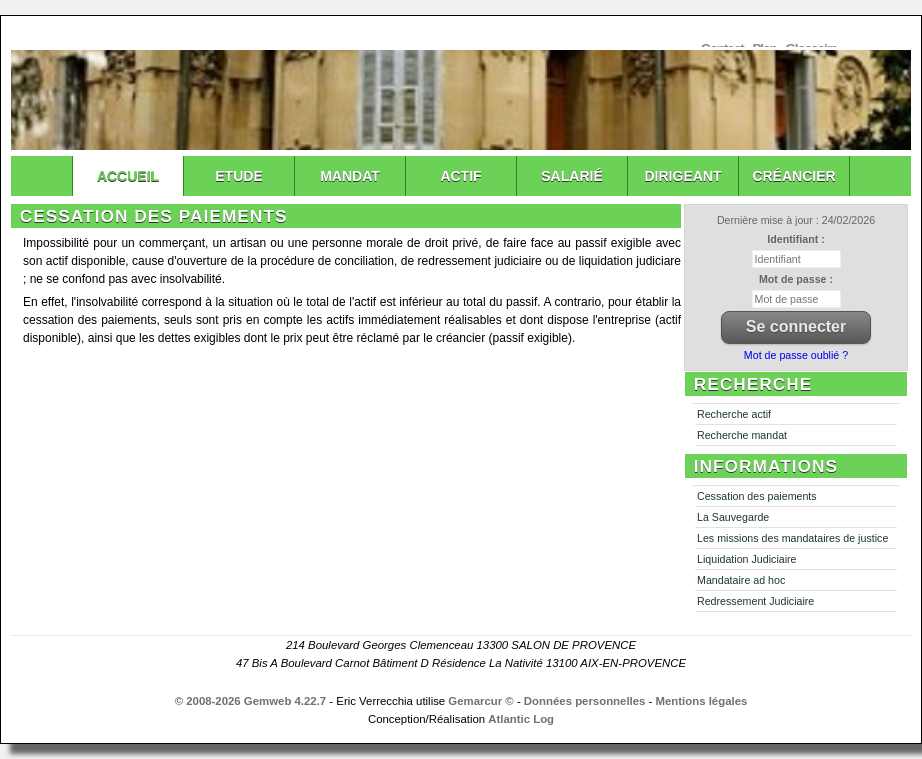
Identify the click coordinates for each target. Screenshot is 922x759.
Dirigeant (683, 176)
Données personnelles (585, 701)
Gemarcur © (480, 701)
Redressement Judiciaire (755, 601)
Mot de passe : (796, 279)
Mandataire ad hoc (741, 580)
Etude (238, 176)
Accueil (128, 176)
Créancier (793, 176)
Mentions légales (702, 701)
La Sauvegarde (733, 517)
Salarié (571, 176)
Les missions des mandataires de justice (792, 538)
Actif (460, 176)
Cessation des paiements (757, 496)
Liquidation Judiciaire (747, 559)
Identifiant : (795, 239)
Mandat (350, 176)
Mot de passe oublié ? (796, 355)
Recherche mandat (742, 435)
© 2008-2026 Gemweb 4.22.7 (251, 701)
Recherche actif (734, 414)
